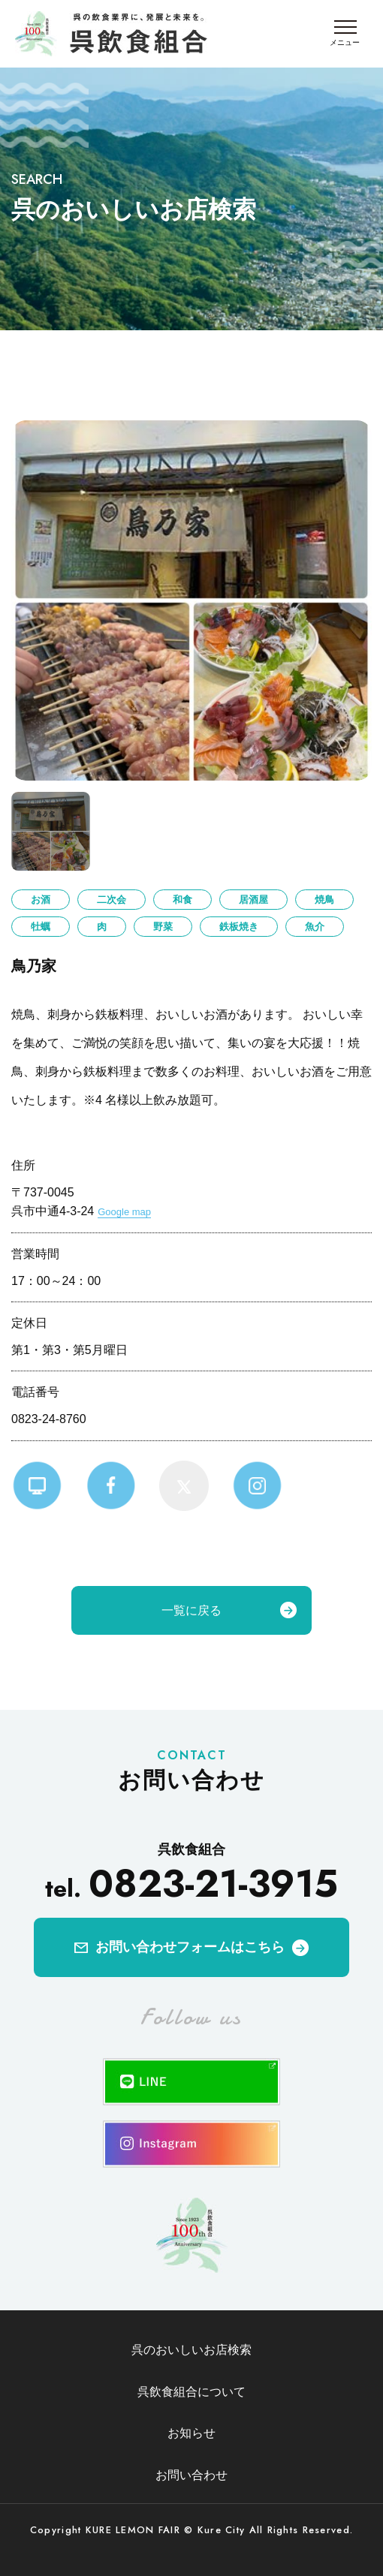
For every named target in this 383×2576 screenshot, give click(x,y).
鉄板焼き (238, 926)
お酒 (40, 899)
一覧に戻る (191, 1610)
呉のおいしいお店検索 (191, 2349)
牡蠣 (40, 926)
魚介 (314, 926)
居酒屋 (253, 899)
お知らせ (191, 2433)
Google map (124, 1211)
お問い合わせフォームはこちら (190, 1947)
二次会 (111, 899)
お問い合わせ (191, 2475)
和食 (182, 899)
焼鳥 (324, 899)
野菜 (163, 926)
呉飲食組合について (191, 2391)
